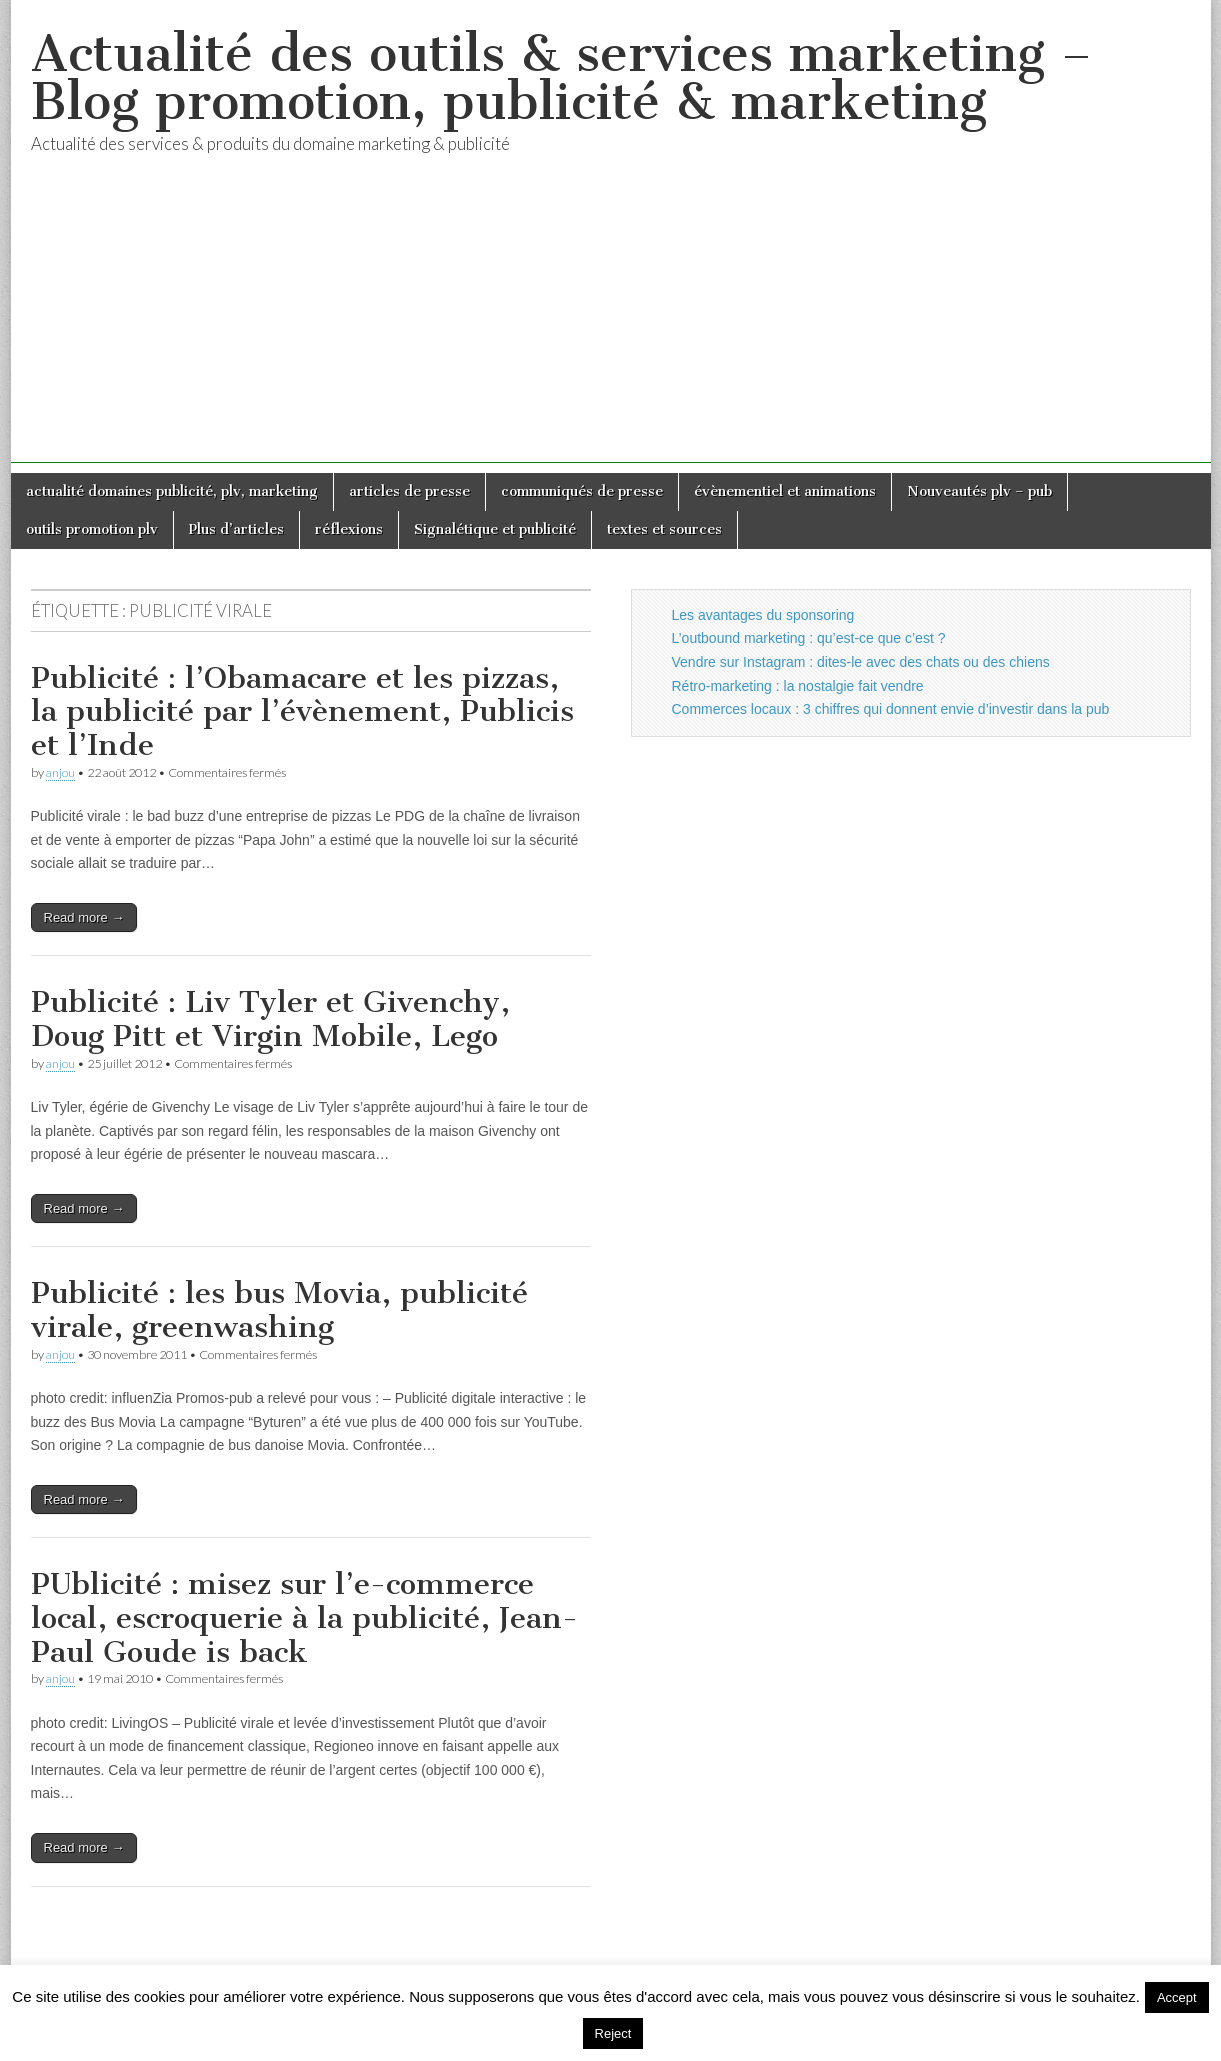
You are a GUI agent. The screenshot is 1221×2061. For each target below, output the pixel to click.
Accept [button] (1177, 1997)
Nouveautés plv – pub (979, 491)
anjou (60, 772)
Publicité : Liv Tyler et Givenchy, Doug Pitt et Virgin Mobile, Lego (270, 1019)
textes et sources (664, 529)
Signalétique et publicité (495, 529)
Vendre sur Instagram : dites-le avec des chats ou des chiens (861, 662)
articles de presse (409, 491)
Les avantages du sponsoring (763, 615)
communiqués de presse (582, 491)
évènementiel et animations (785, 491)
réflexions (349, 529)
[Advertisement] (611, 323)
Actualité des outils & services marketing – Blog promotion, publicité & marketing (561, 77)
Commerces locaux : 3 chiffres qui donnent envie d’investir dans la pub (891, 709)
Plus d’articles (236, 529)
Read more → (84, 917)
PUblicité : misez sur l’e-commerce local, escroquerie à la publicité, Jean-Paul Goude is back (304, 1617)
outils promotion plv (92, 529)
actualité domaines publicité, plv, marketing (172, 491)
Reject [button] (613, 2033)
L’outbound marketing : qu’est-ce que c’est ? (809, 638)
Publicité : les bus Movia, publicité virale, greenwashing (279, 1310)
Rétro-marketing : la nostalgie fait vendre (798, 686)
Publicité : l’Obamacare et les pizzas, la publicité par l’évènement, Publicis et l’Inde (302, 711)
